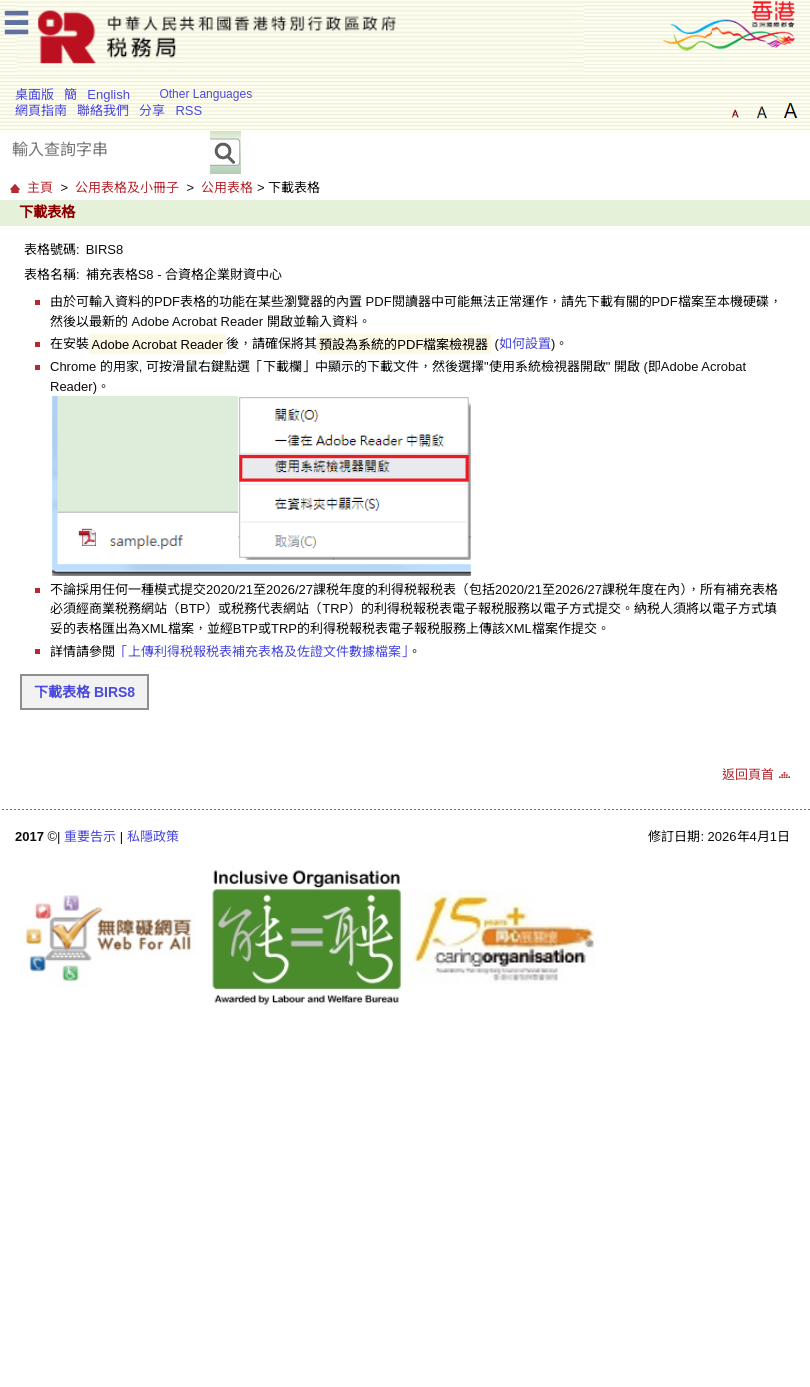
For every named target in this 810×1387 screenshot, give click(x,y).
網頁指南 (41, 110)
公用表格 (227, 187)
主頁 (40, 187)
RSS (188, 110)
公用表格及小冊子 (127, 187)
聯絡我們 (103, 110)
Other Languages (205, 94)
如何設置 (525, 343)
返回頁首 (748, 774)
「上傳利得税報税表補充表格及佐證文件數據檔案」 (261, 651)
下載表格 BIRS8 (84, 692)
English (108, 94)
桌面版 (34, 94)
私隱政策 (153, 836)
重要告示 (90, 836)
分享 (152, 110)
